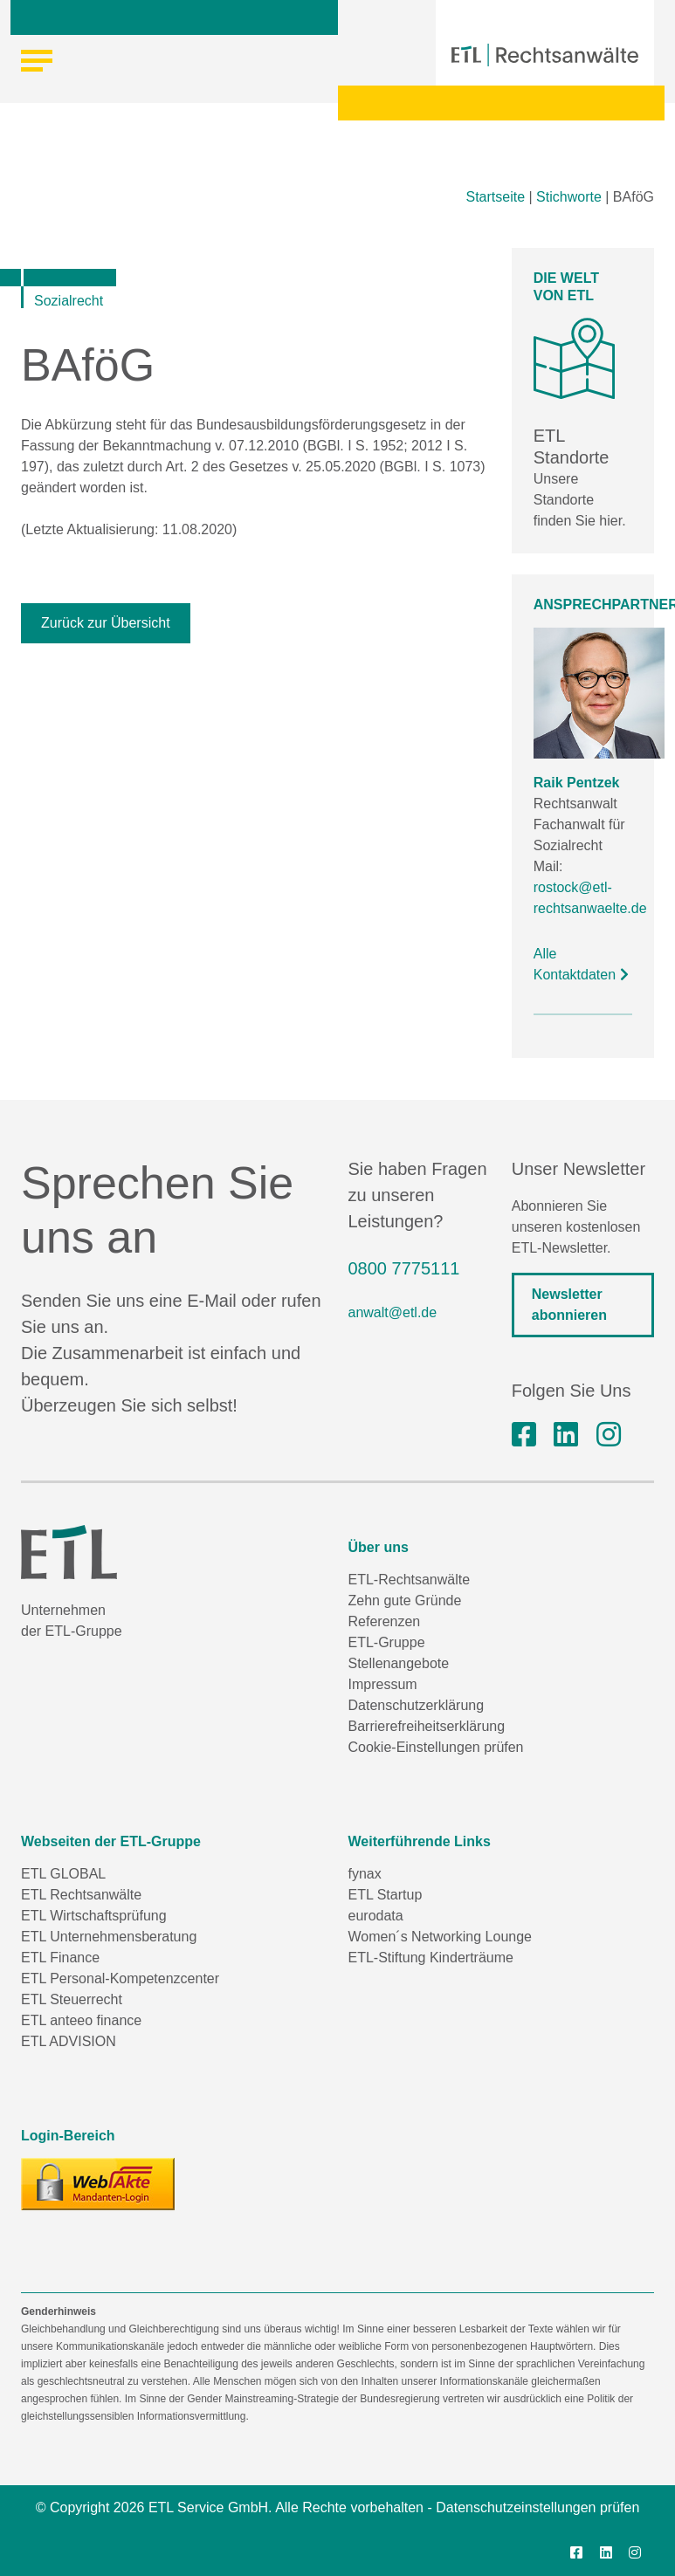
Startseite (495, 196)
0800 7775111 (404, 1268)
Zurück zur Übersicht (105, 622)
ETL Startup (385, 1894)
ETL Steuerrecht (71, 1999)
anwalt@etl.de (392, 1312)
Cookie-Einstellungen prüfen (436, 1747)
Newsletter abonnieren (569, 1304)
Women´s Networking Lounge (440, 1936)
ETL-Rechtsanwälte (409, 1579)
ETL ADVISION (68, 2041)
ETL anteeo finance (81, 2020)
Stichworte (569, 196)
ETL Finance (60, 1957)
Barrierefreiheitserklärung (427, 1726)
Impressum (382, 1684)
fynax (365, 1873)
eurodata (375, 1915)
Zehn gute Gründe (405, 1600)
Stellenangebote (399, 1663)
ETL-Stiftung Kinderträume (430, 1957)
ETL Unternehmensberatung (108, 1936)
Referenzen (384, 1621)
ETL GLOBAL (63, 1873)
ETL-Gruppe (386, 1642)
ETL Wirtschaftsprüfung (94, 1915)
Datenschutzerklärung (416, 1705)
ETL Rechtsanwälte (81, 1894)
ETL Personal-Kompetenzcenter (120, 1978)
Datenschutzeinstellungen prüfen (537, 2507)
